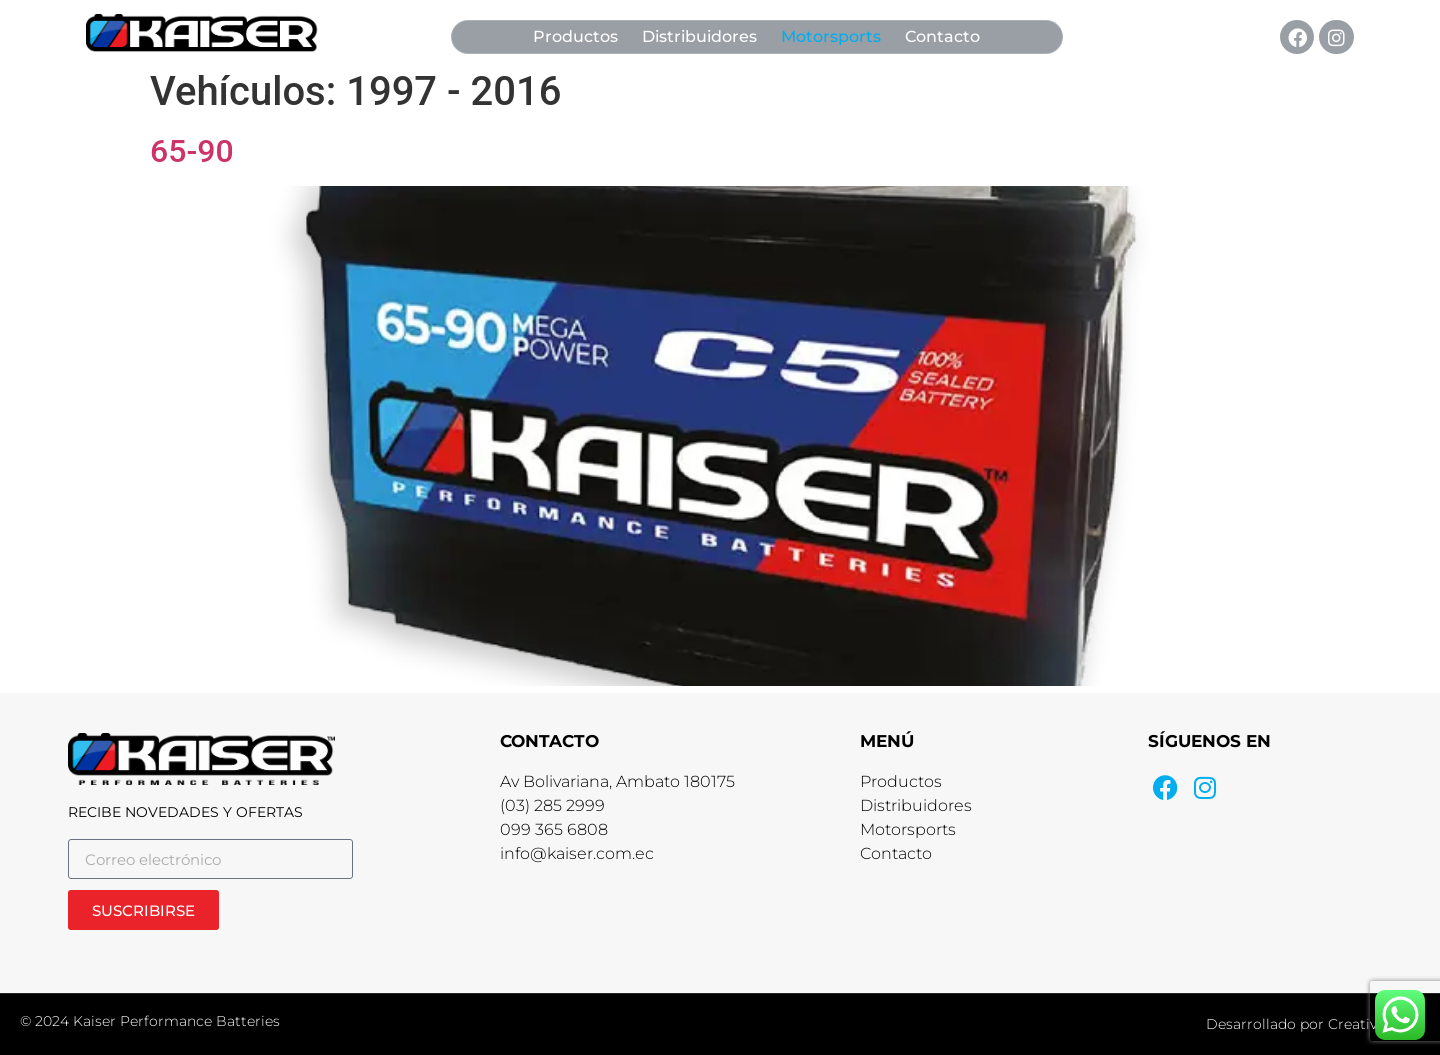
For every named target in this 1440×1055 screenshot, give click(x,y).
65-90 (192, 151)
